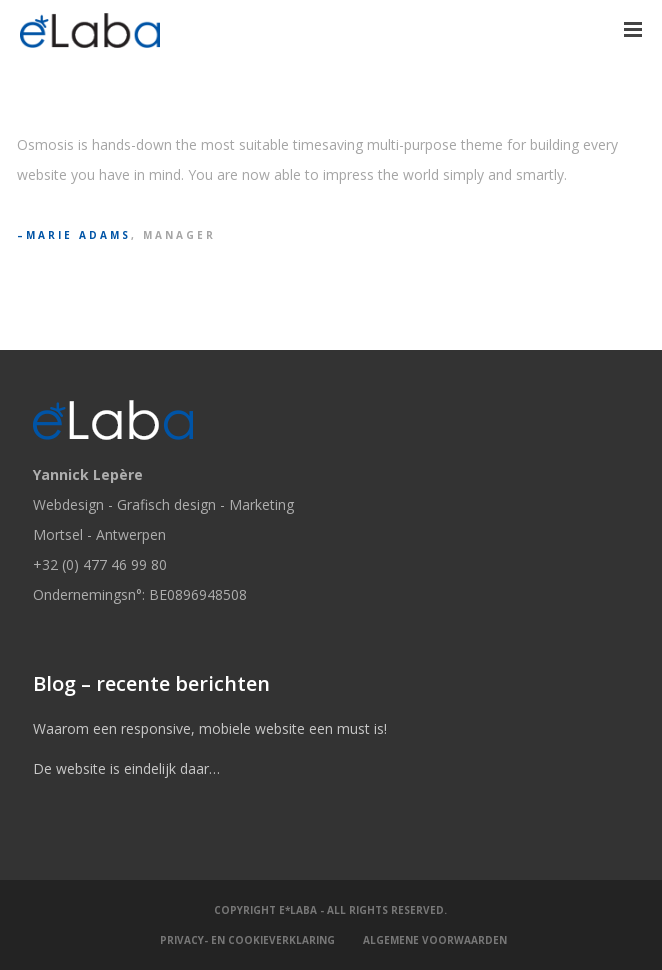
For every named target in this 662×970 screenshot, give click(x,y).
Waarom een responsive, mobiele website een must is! (210, 728)
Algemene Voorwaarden (435, 940)
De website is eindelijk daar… (126, 768)
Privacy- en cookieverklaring (247, 940)
